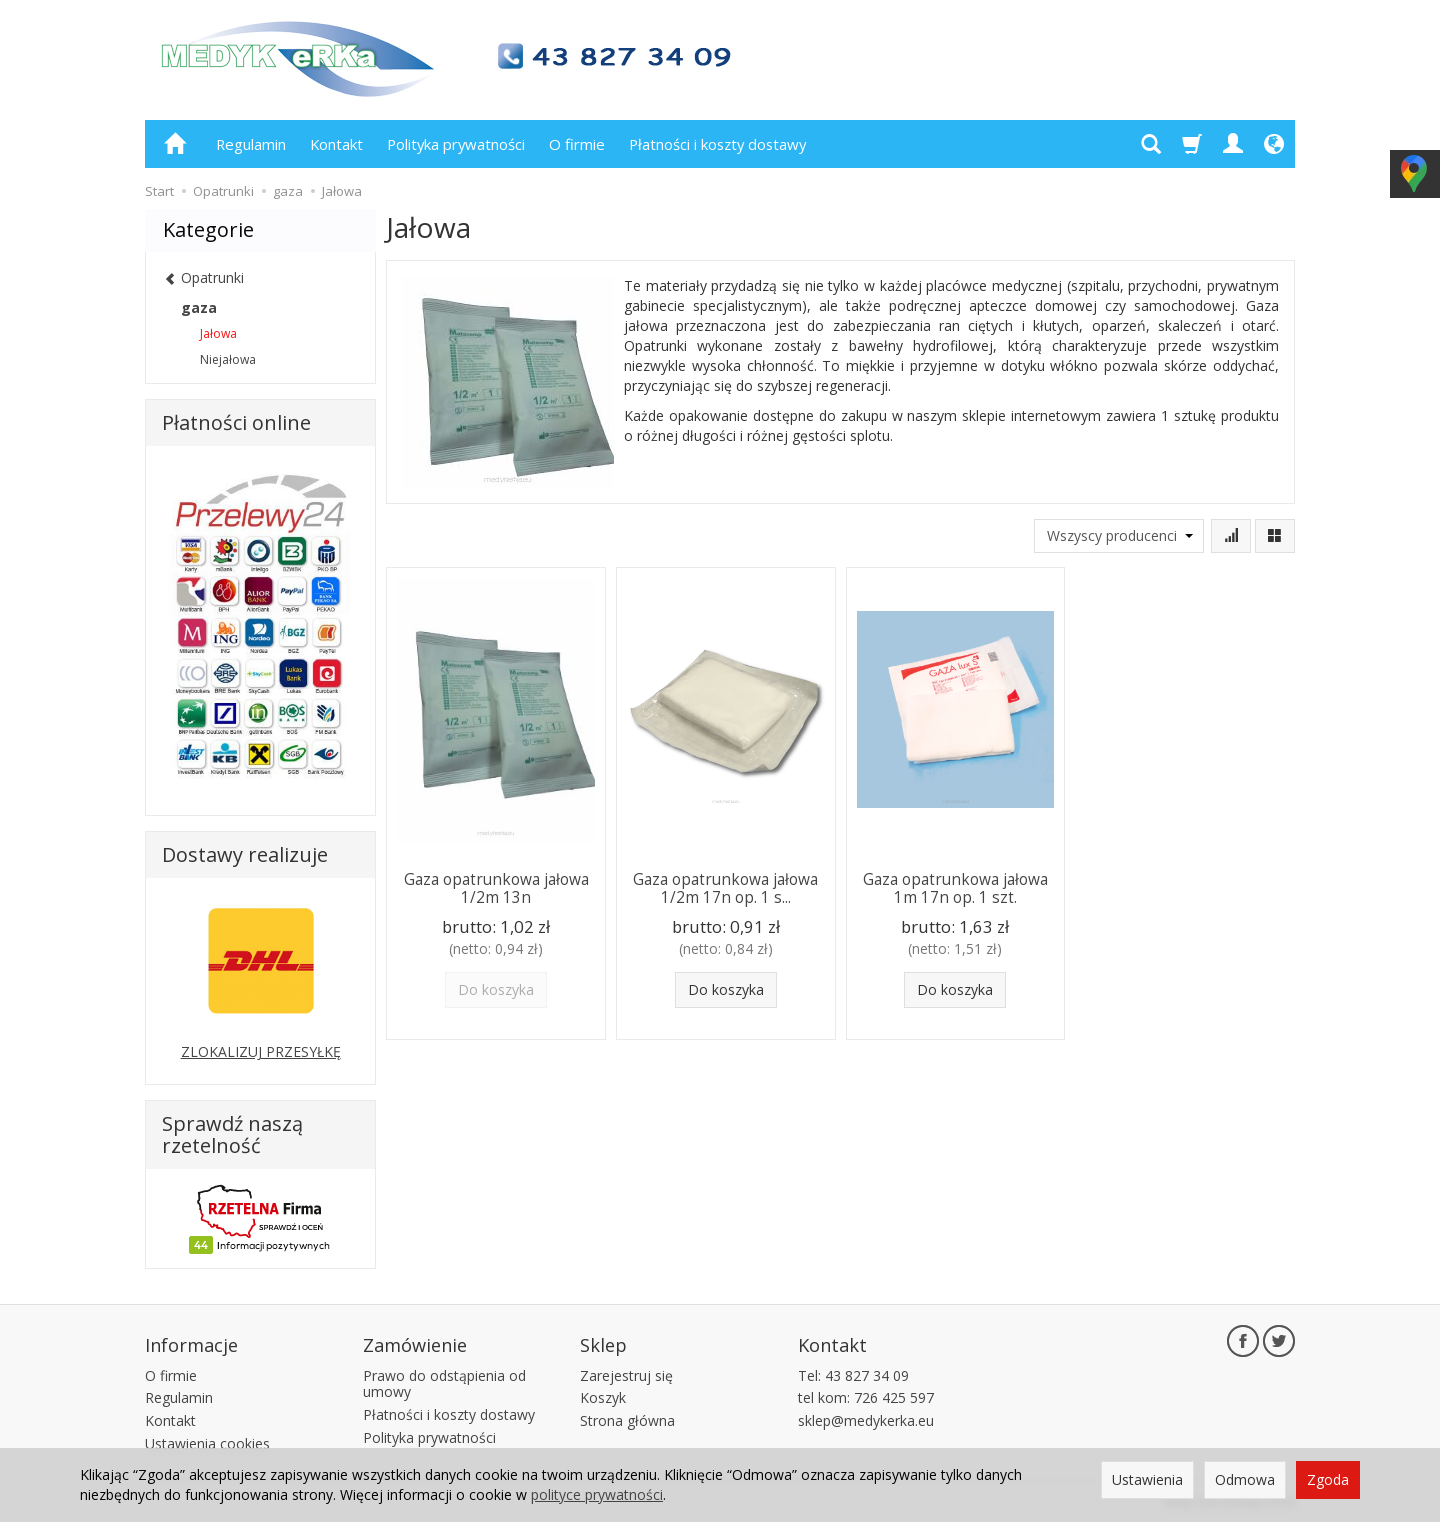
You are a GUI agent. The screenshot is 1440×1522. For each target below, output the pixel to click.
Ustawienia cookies (207, 1443)
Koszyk (603, 1397)
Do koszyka (726, 989)
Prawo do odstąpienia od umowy (444, 1384)
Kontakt (336, 144)
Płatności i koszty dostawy (717, 144)
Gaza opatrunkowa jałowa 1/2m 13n (496, 888)
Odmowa (1245, 1479)
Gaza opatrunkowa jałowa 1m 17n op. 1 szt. (955, 888)
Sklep (603, 1345)
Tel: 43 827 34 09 (853, 1375)
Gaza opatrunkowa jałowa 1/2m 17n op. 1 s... (725, 888)
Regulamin (251, 144)
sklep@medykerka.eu (866, 1420)
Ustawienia (1147, 1479)
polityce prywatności (597, 1494)
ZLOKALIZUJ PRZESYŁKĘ (261, 1051)
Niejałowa (228, 359)
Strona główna (627, 1420)
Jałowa (218, 333)
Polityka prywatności (456, 144)
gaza (199, 307)
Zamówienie (415, 1345)
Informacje (191, 1345)
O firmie (577, 144)
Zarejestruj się (626, 1375)
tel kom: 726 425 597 (866, 1397)
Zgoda (1328, 1479)
